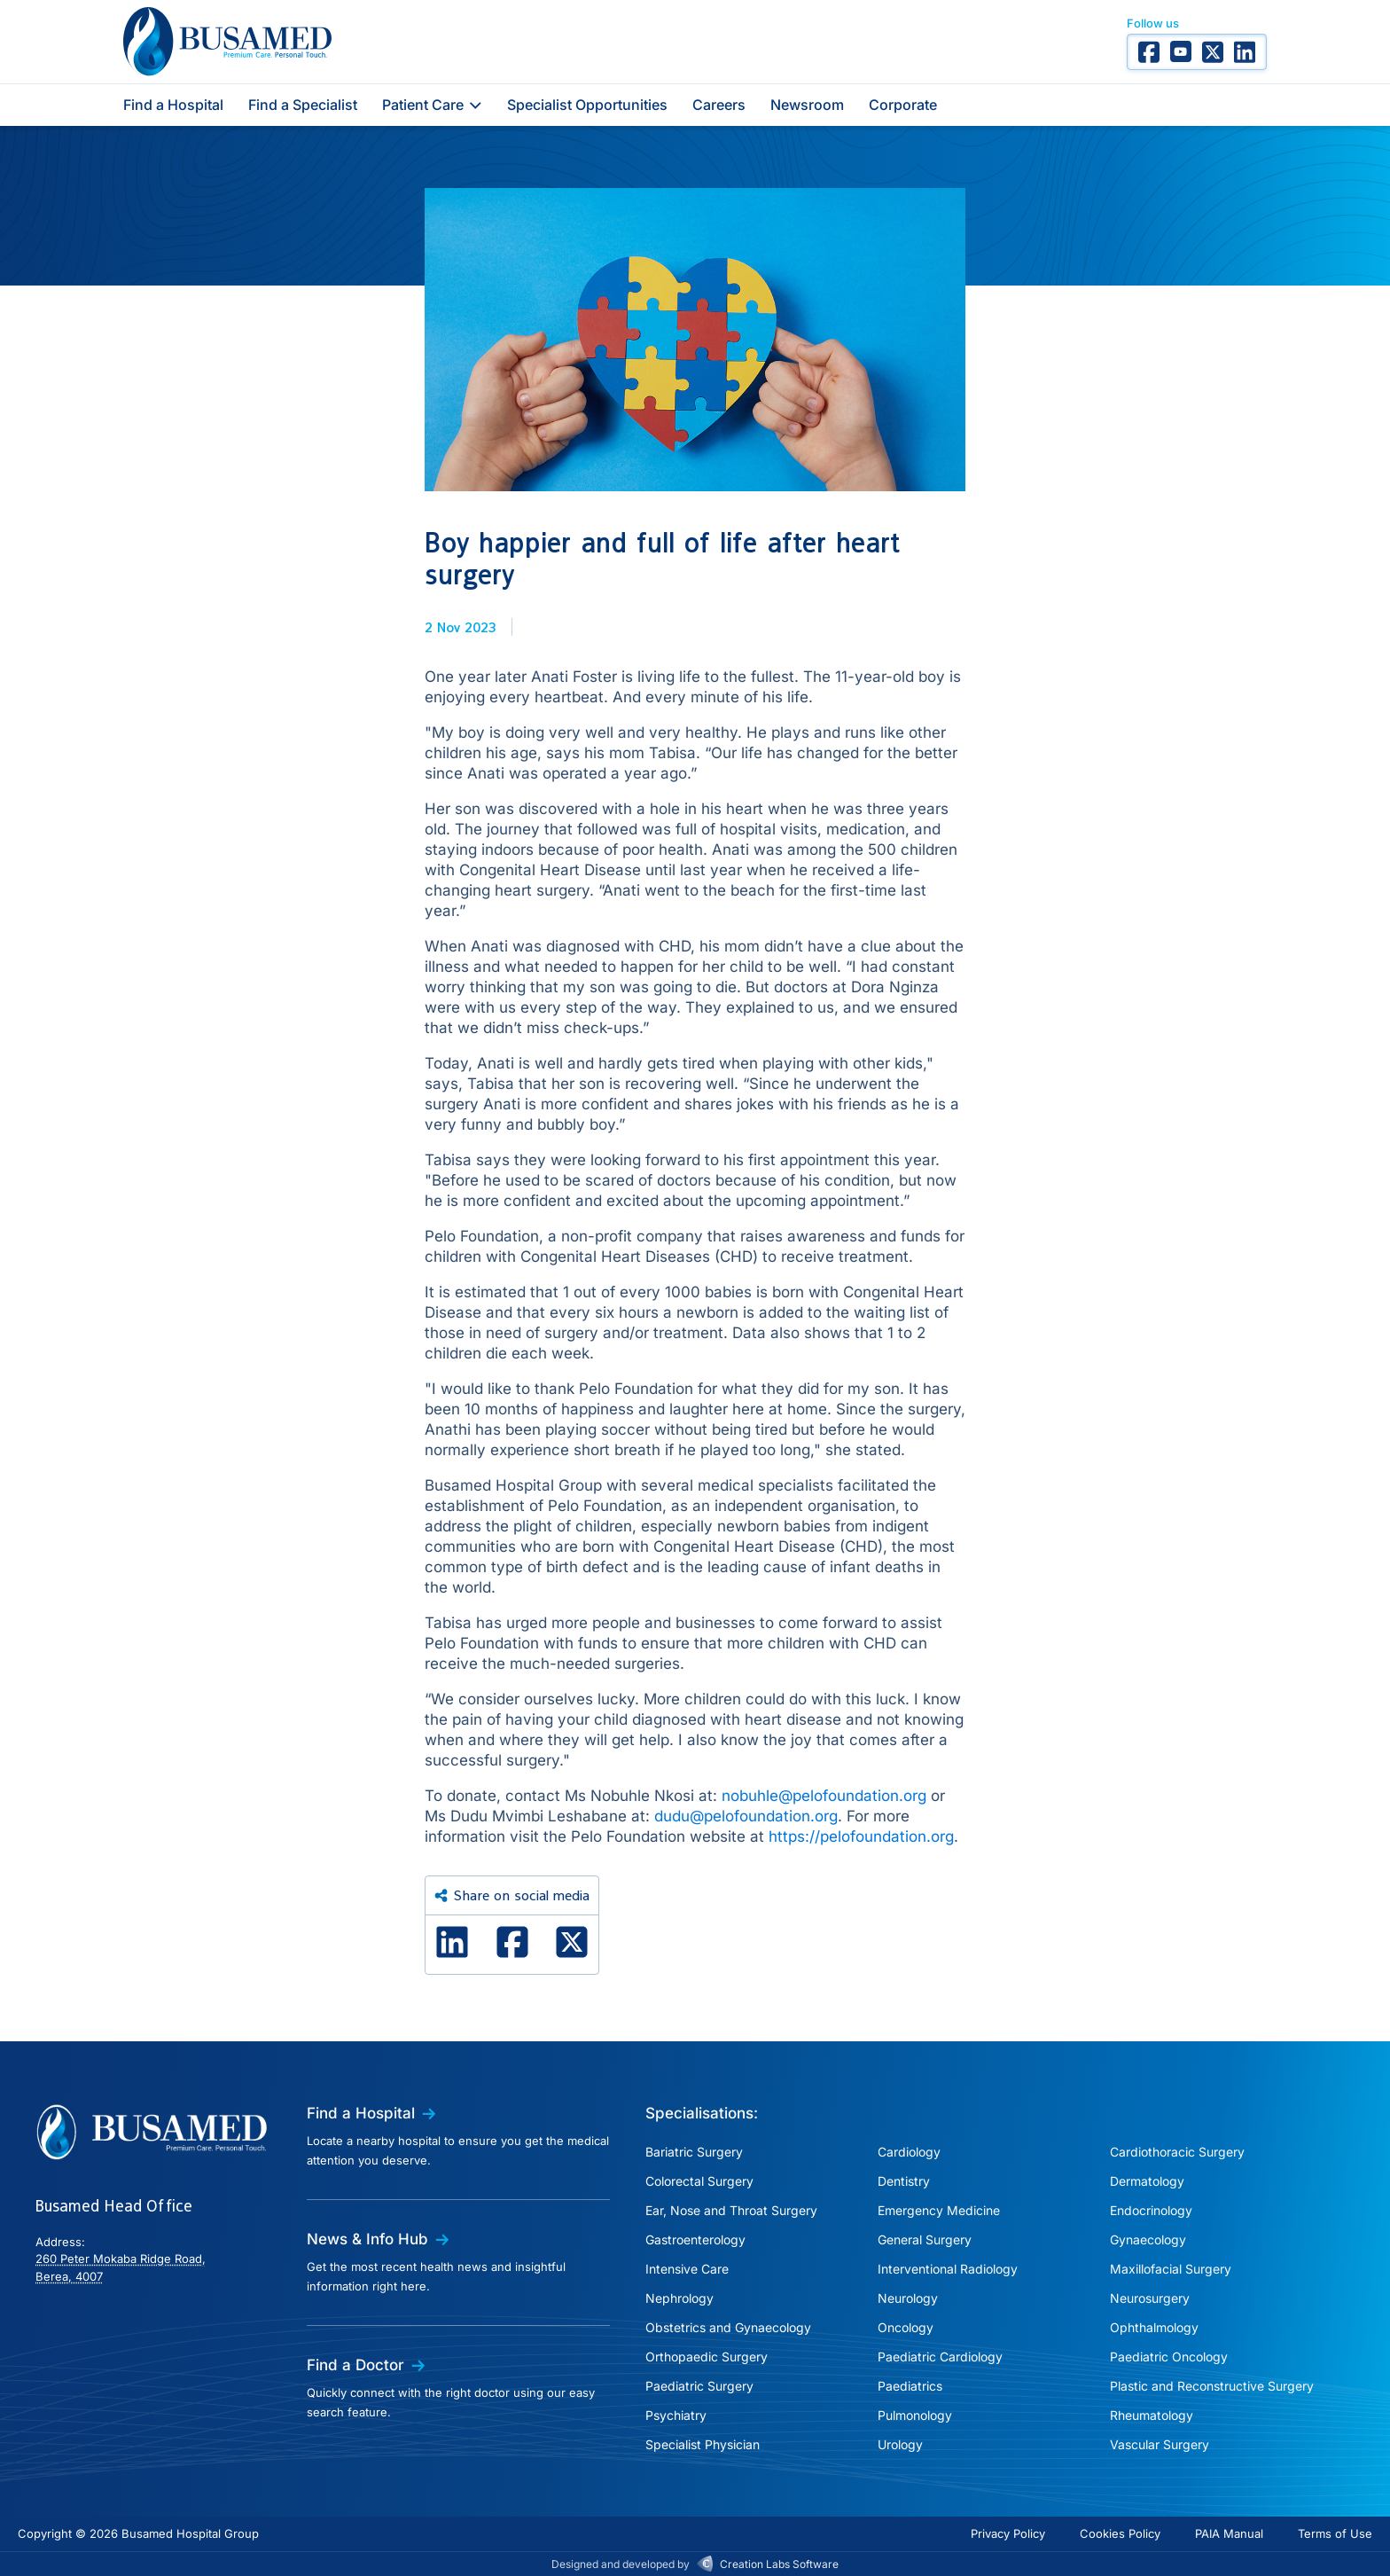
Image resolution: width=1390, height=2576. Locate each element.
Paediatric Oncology (1169, 2356)
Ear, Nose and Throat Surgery (731, 2210)
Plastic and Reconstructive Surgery (1212, 2385)
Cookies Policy (1120, 2533)
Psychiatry (676, 2415)
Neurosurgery (1150, 2298)
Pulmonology (915, 2415)
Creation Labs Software (779, 2564)
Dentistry (904, 2180)
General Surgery (925, 2239)
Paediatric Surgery (699, 2385)
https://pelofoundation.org (861, 1836)
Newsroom (807, 105)
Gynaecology (1148, 2239)
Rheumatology (1151, 2415)
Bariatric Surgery (694, 2151)
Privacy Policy (1008, 2533)
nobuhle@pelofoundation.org (824, 1796)
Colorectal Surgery (699, 2180)
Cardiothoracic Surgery (1177, 2151)
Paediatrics (910, 2385)
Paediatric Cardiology (940, 2356)
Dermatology (1147, 2180)
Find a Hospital (173, 105)
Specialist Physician (702, 2444)
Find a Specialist (302, 105)
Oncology (905, 2327)
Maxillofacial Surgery (1170, 2268)
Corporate (903, 105)
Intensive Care (687, 2268)
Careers (719, 105)
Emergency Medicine (939, 2210)
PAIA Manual (1229, 2533)
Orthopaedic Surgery (706, 2356)
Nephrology (679, 2298)
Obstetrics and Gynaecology (728, 2327)
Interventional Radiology (948, 2268)
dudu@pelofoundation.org (746, 1816)
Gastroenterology (695, 2239)
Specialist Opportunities (587, 105)
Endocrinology (1151, 2210)
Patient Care (432, 105)
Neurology (908, 2298)
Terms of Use (1335, 2533)
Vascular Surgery (1159, 2444)
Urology (900, 2444)
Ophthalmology (1154, 2327)
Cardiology (909, 2151)
